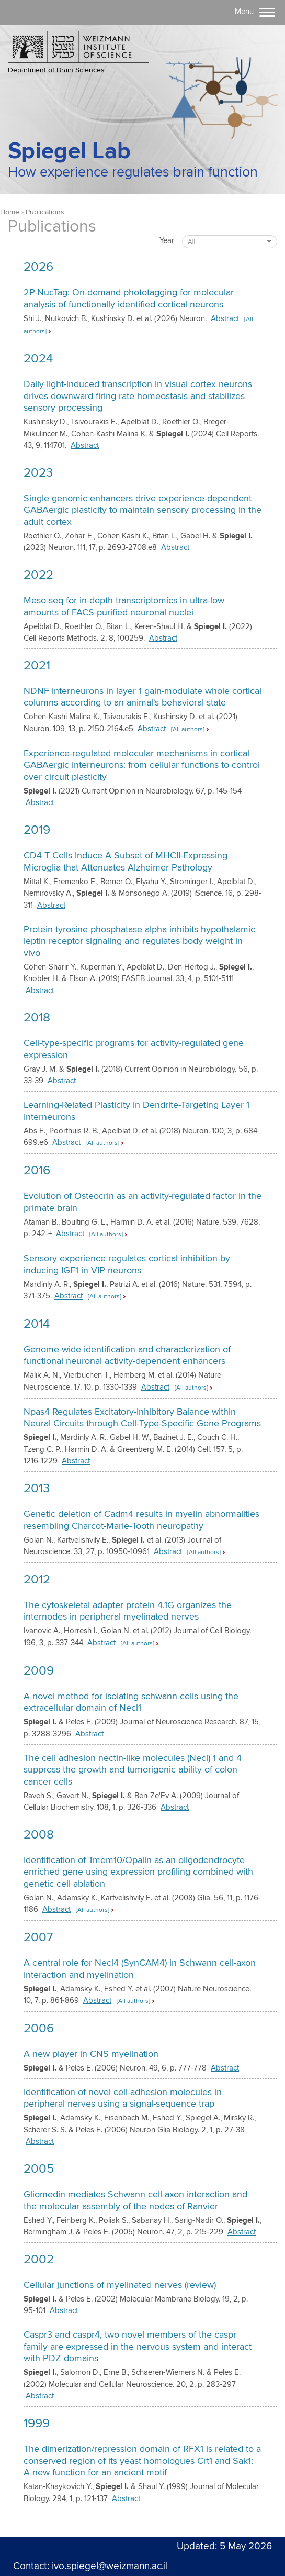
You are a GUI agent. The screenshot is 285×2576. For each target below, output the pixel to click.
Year (166, 241)
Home (9, 212)
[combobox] (229, 241)
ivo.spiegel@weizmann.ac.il (110, 2566)
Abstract (225, 319)
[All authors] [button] (187, 729)
